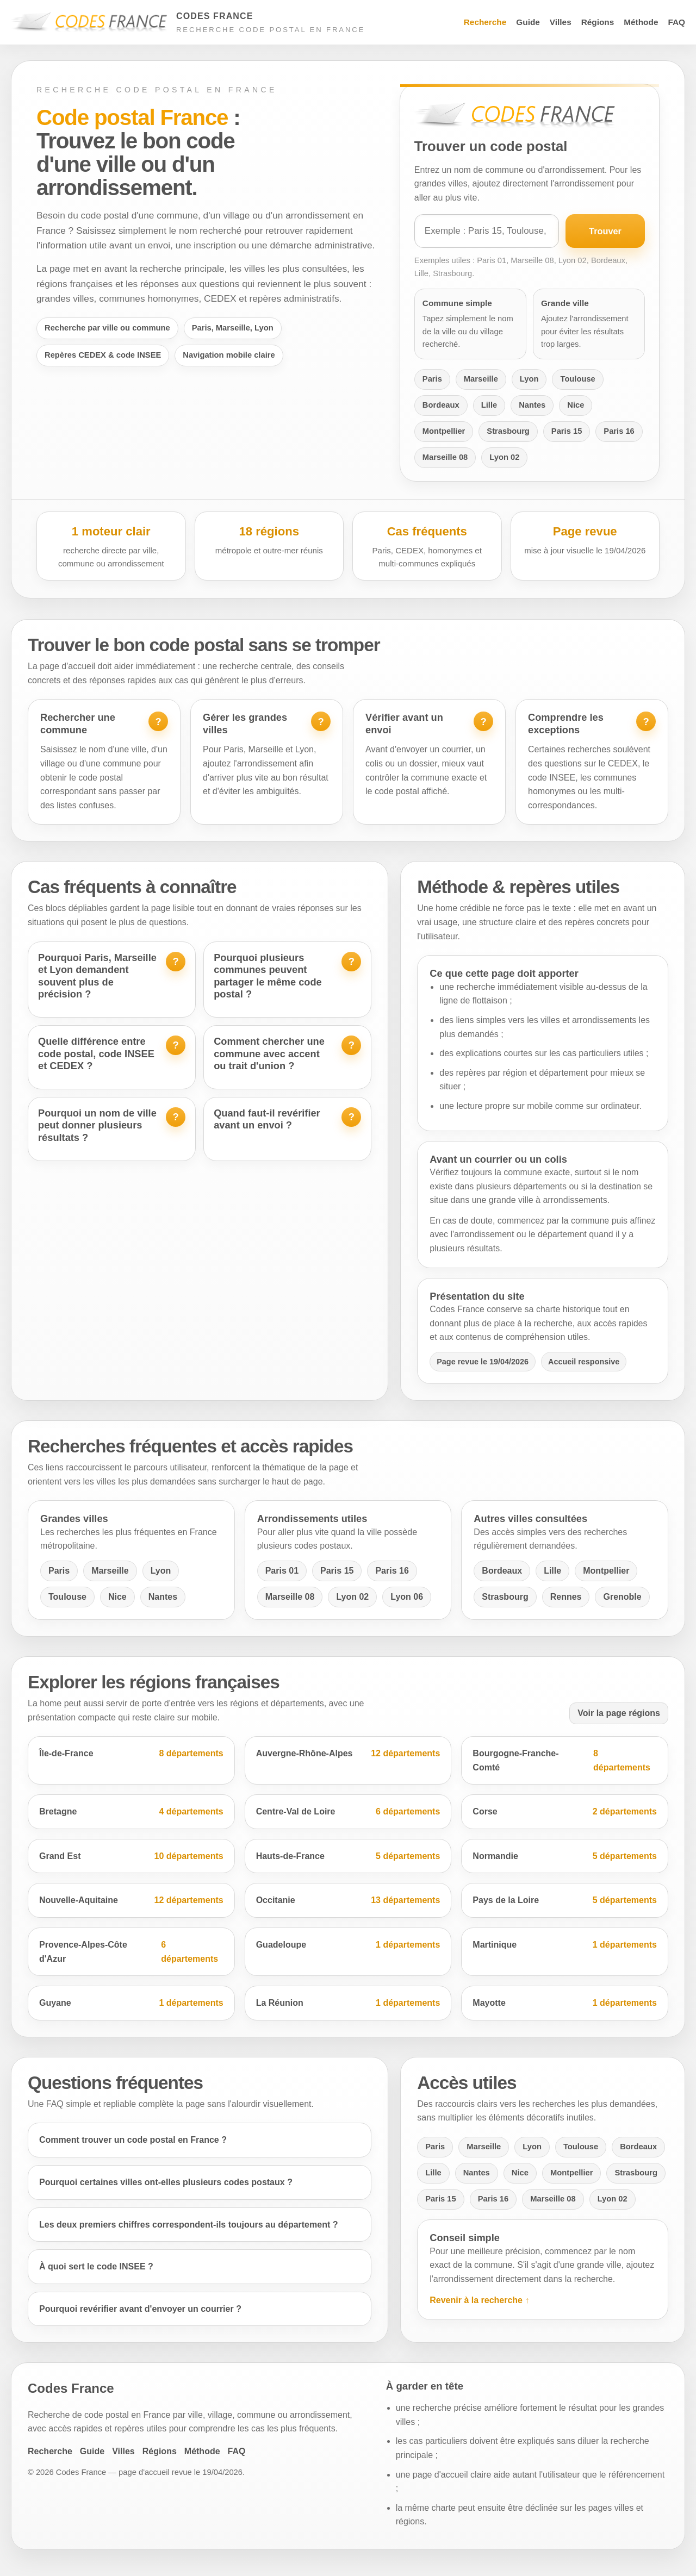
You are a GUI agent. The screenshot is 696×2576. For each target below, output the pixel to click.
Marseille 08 (445, 457)
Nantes (532, 405)
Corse (565, 1812)
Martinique (565, 1945)
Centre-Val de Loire (348, 1812)
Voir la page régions (618, 1713)
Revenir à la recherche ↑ (479, 2300)
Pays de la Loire (565, 1900)
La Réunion (348, 2003)
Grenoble (622, 1596)
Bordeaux (440, 405)
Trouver (605, 231)
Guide (528, 22)
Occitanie (348, 1900)
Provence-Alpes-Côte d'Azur (131, 1952)
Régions (597, 22)
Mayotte (565, 2003)
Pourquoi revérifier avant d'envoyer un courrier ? (140, 2308)
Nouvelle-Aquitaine (131, 1900)
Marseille (481, 379)
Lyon (529, 379)
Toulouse (577, 379)
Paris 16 (619, 431)
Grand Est (131, 1856)
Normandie (565, 1856)
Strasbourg (508, 431)
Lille (489, 405)
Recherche (485, 22)
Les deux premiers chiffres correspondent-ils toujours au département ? (188, 2224)
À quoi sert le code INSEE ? (96, 2266)
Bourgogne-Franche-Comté (565, 1760)
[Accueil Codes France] (188, 22)
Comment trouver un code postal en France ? (133, 2139)
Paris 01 (282, 1570)
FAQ (676, 22)
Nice (575, 405)
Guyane (131, 2003)
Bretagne (131, 1812)
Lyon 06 (406, 1596)
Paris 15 (566, 431)
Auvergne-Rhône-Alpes (348, 1754)
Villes (560, 22)
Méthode (641, 22)
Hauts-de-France (348, 1856)
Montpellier (443, 431)
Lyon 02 (504, 457)
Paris (432, 379)
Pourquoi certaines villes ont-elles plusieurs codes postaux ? (166, 2182)
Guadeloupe (348, 1945)
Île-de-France (131, 1754)
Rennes (566, 1596)
